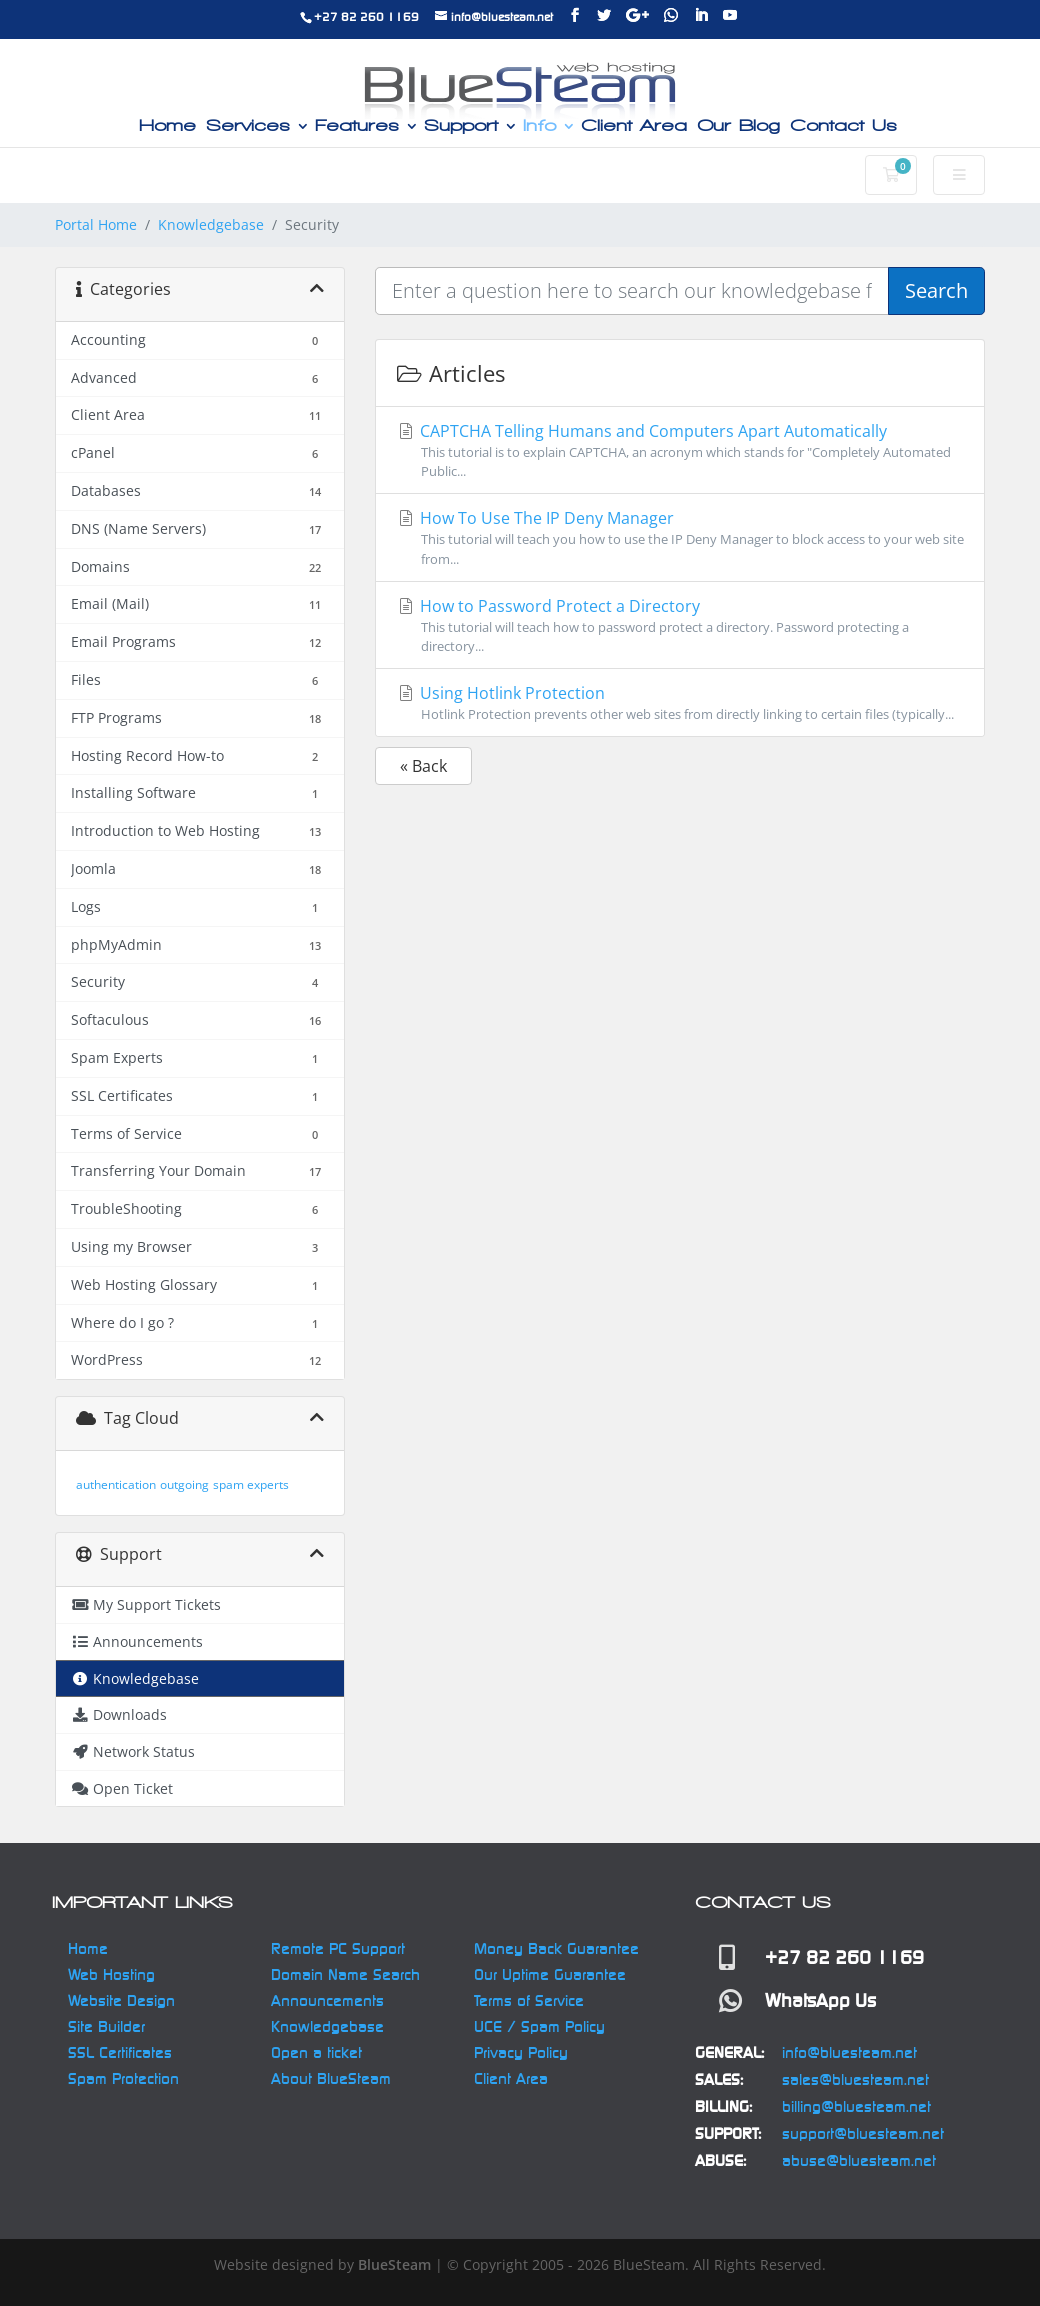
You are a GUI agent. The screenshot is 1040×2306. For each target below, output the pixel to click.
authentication (116, 1484)
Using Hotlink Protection (680, 703)
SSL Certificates (120, 2052)
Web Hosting (111, 1974)
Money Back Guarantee (556, 1948)
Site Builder (106, 2026)
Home (167, 126)
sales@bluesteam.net (855, 2079)
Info (539, 126)
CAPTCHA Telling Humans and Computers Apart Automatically (680, 450)
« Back (423, 766)
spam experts (251, 1484)
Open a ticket (316, 2052)
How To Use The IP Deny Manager (680, 537)
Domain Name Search (345, 1974)
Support (461, 126)
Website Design (121, 2000)
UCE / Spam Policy (539, 2026)
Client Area (634, 126)
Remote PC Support (338, 1948)
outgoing (184, 1484)
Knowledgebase (211, 224)
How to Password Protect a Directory (680, 625)
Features (357, 126)
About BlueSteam (331, 2078)
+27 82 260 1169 (366, 16)
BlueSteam (394, 2264)
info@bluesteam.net (849, 2052)
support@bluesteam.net (863, 2133)
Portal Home (96, 224)
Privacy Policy (521, 2052)
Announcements (327, 2000)
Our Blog (738, 126)
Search (936, 290)
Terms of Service (529, 2000)
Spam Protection (123, 2078)
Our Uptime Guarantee (550, 1974)
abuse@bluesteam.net (859, 2160)
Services (248, 126)
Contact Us (843, 126)
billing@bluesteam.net (856, 2106)
